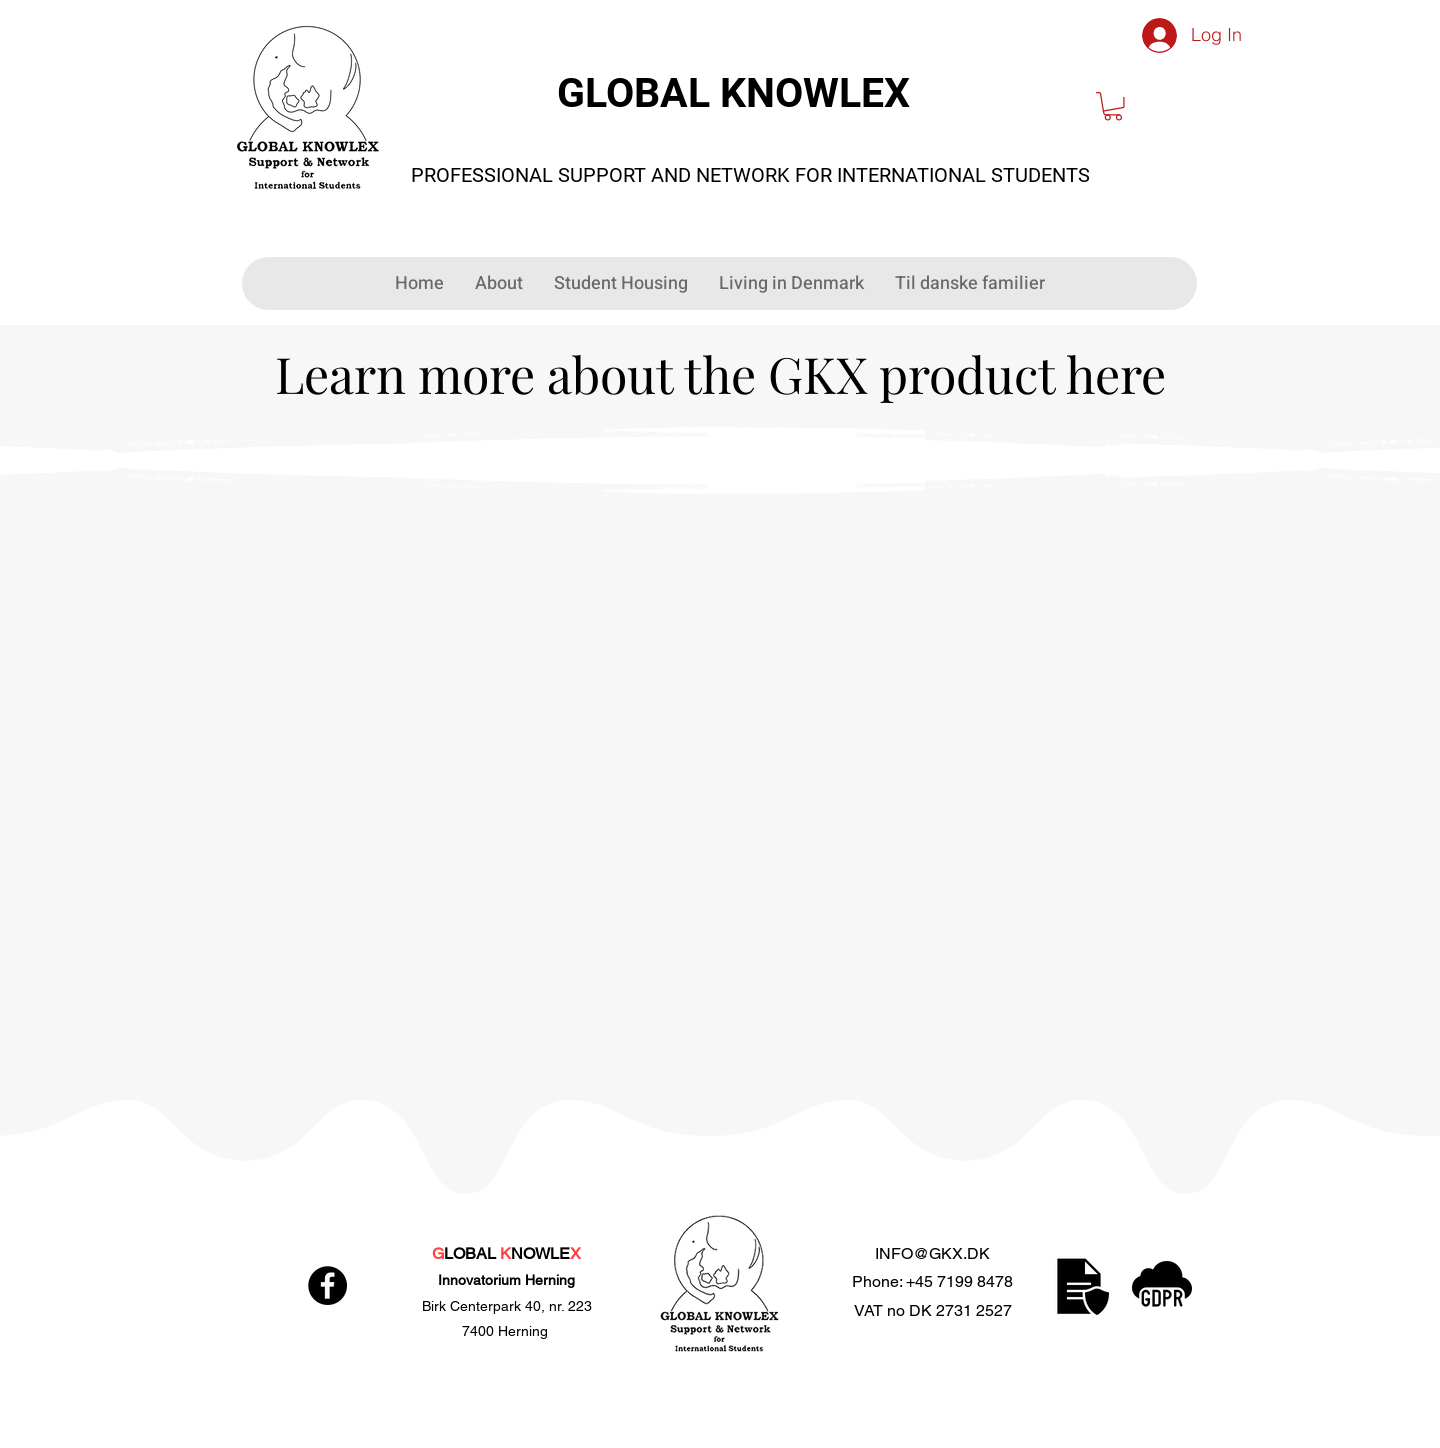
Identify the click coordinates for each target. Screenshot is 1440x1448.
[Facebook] (327, 1285)
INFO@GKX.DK (932, 1253)
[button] (1113, 106)
